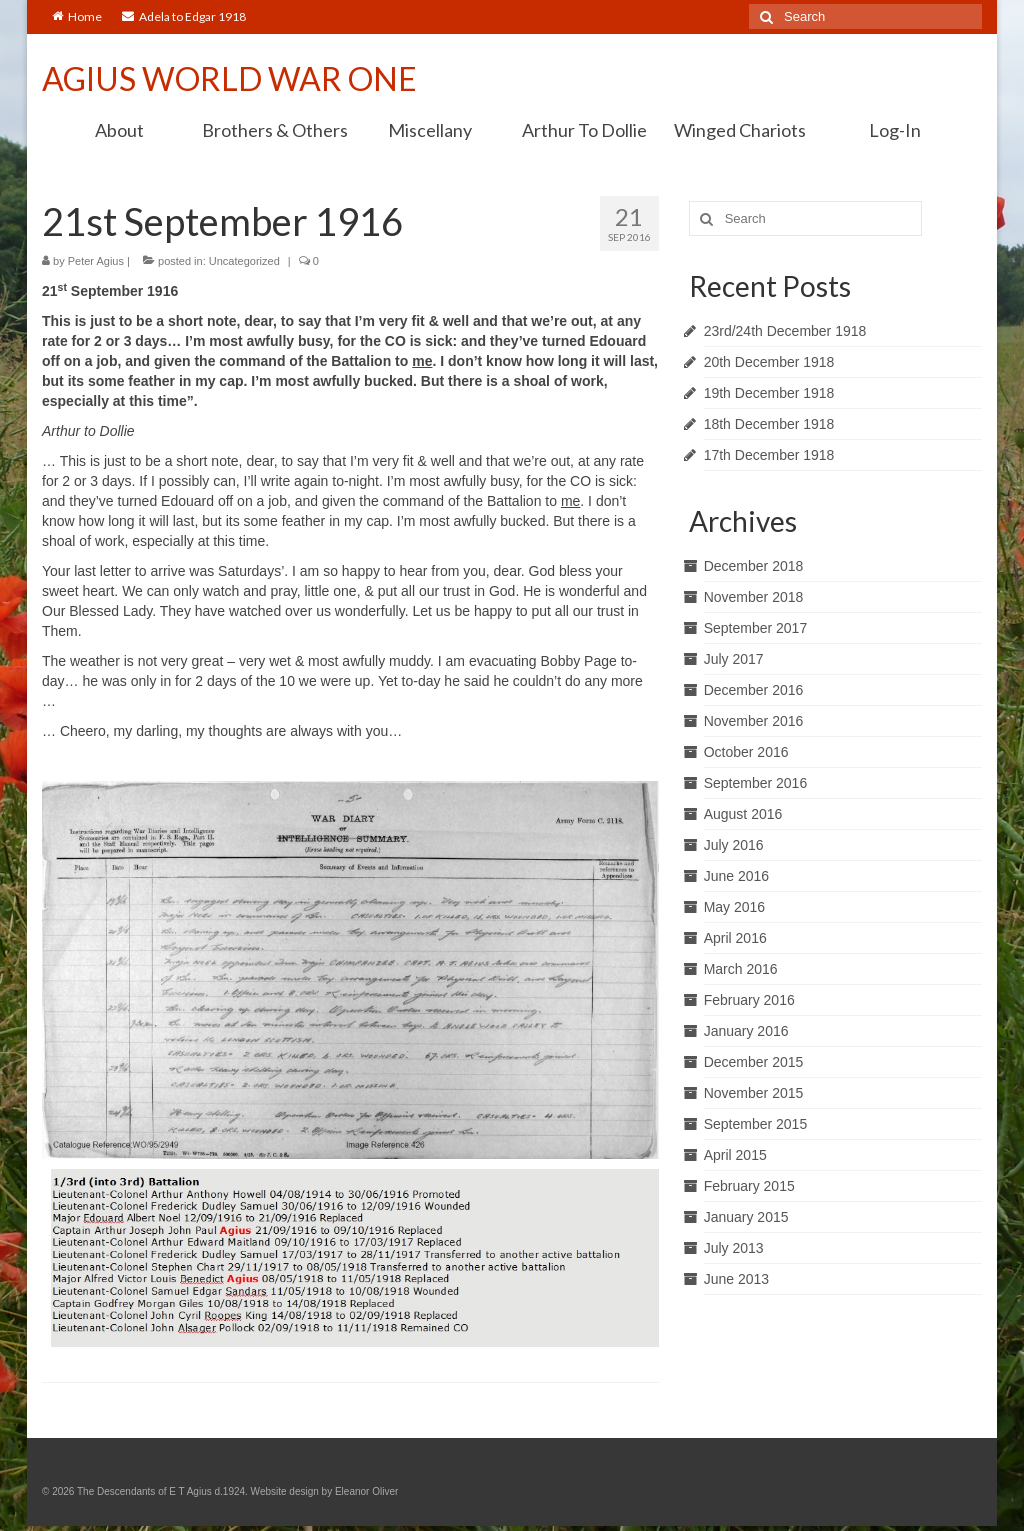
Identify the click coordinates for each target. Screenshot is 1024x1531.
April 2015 (735, 1155)
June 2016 (736, 876)
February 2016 (749, 1000)
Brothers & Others (275, 130)
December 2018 (754, 566)
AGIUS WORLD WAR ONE (229, 78)
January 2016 (746, 1031)
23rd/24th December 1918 (785, 331)
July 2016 (734, 845)
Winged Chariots (740, 130)
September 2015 (756, 1124)
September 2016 (756, 783)
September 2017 (756, 628)
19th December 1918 (769, 393)
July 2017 (734, 659)
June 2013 (736, 1279)
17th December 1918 (769, 455)
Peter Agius (96, 261)
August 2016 (743, 814)
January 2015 (746, 1217)
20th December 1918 (769, 362)
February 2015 (749, 1186)
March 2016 (741, 969)
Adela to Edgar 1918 (184, 16)
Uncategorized (244, 261)
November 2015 (754, 1093)
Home (77, 16)
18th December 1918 (769, 424)
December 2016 (754, 690)
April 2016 (735, 938)
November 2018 (754, 597)
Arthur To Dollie (584, 130)
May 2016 (734, 907)
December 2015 (754, 1062)
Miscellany (430, 130)
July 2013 (734, 1248)
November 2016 (754, 721)
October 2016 (746, 752)
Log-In (895, 130)
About (119, 130)
